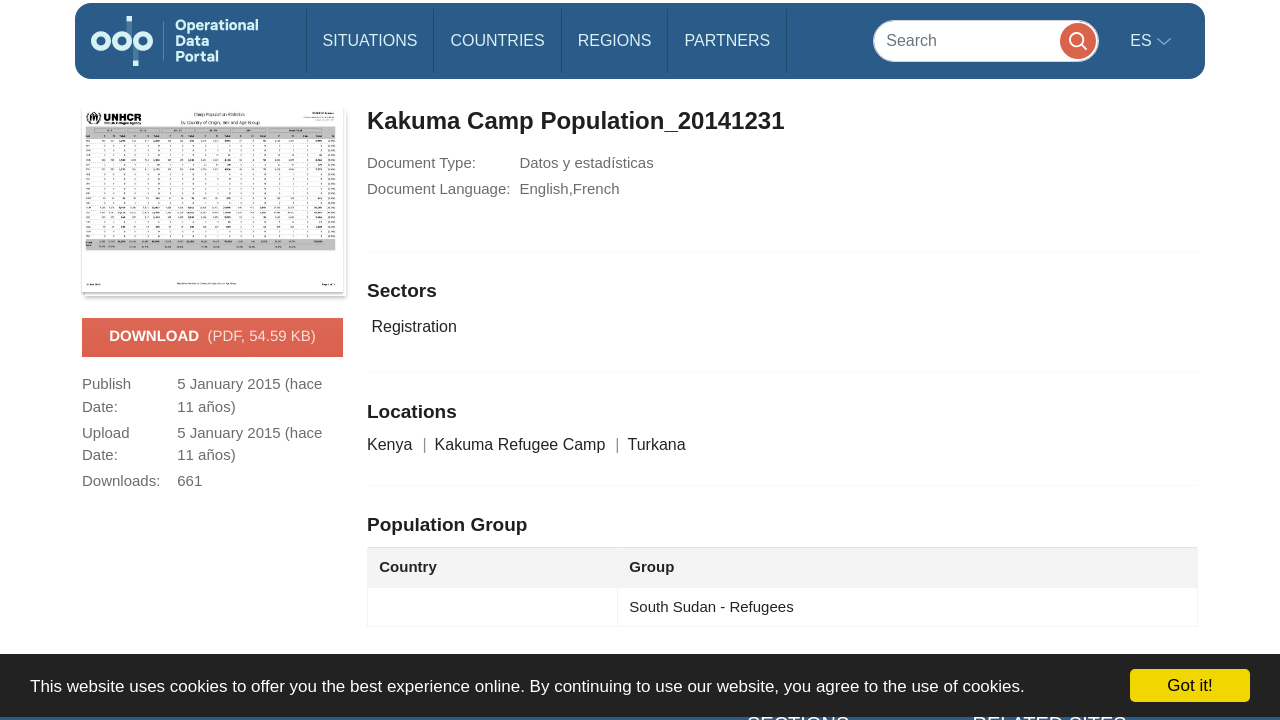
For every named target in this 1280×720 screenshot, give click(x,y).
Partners (727, 40)
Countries (497, 40)
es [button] (1143, 40)
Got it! (1189, 685)
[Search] (986, 40)
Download (212, 337)
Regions (615, 40)
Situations (370, 40)
